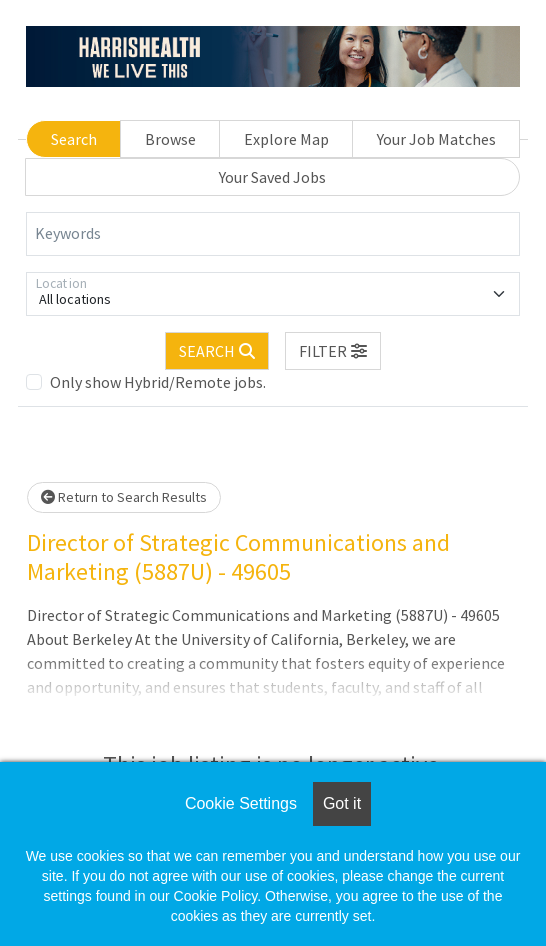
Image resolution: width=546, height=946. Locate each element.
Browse (170, 139)
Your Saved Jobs (272, 177)
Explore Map (286, 139)
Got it (342, 803)
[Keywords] (273, 234)
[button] (333, 351)
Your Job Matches (436, 139)
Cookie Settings (241, 803)
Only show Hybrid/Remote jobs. (158, 382)
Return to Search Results (124, 497)
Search (74, 139)
